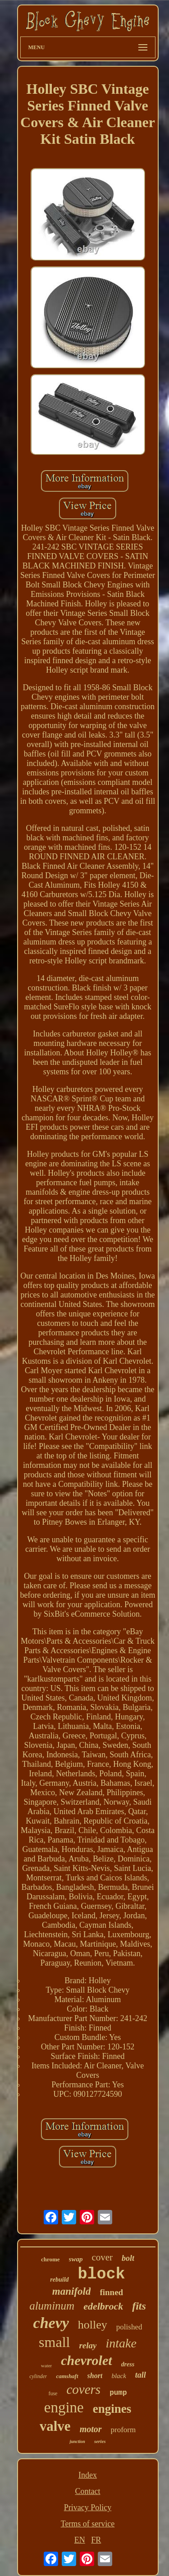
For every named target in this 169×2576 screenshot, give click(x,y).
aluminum (51, 2306)
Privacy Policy (88, 2507)
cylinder (38, 2376)
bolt (128, 2258)
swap (76, 2259)
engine (64, 2407)
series (100, 2441)
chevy (51, 2323)
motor (91, 2429)
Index (87, 2475)
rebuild (59, 2279)
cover (102, 2257)
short (95, 2375)
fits (139, 2306)
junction (77, 2441)
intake (120, 2343)
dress (128, 2364)
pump (118, 2393)
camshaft (67, 2376)
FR (96, 2539)
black (118, 2375)
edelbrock (103, 2306)
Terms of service (88, 2523)
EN (79, 2539)
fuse (52, 2393)
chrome (50, 2259)
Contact (87, 2491)
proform (123, 2429)
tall (140, 2374)
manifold (71, 2291)
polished (129, 2327)
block (101, 2274)
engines (112, 2409)
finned (111, 2292)
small (54, 2342)
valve (55, 2426)
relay (87, 2345)
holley (92, 2324)
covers (83, 2389)
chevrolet (86, 2360)
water (46, 2365)
